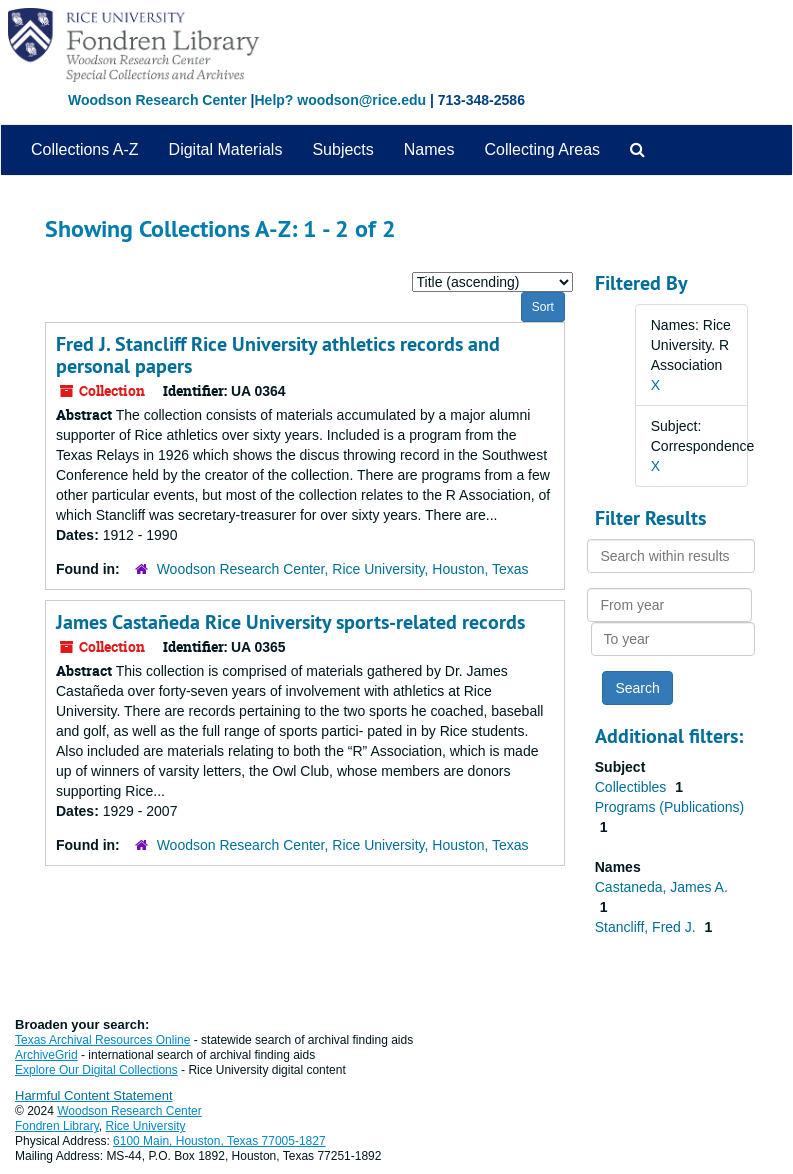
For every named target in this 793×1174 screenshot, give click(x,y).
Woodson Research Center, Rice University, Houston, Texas (343, 569)
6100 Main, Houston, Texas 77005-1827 (219, 1141)
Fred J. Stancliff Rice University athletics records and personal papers (278, 355)
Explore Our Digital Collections (96, 1070)
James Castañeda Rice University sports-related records (290, 622)
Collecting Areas (542, 149)
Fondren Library (57, 1126)
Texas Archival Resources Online (102, 1040)
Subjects (342, 149)
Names (429, 149)
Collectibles (632, 787)
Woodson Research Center (157, 100)
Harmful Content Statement (94, 1095)
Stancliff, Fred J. (647, 927)
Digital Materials (226, 149)
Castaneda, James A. (661, 887)
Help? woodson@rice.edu (340, 100)
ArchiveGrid (46, 1055)
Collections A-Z (85, 149)
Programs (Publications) (669, 807)
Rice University (146, 1126)
